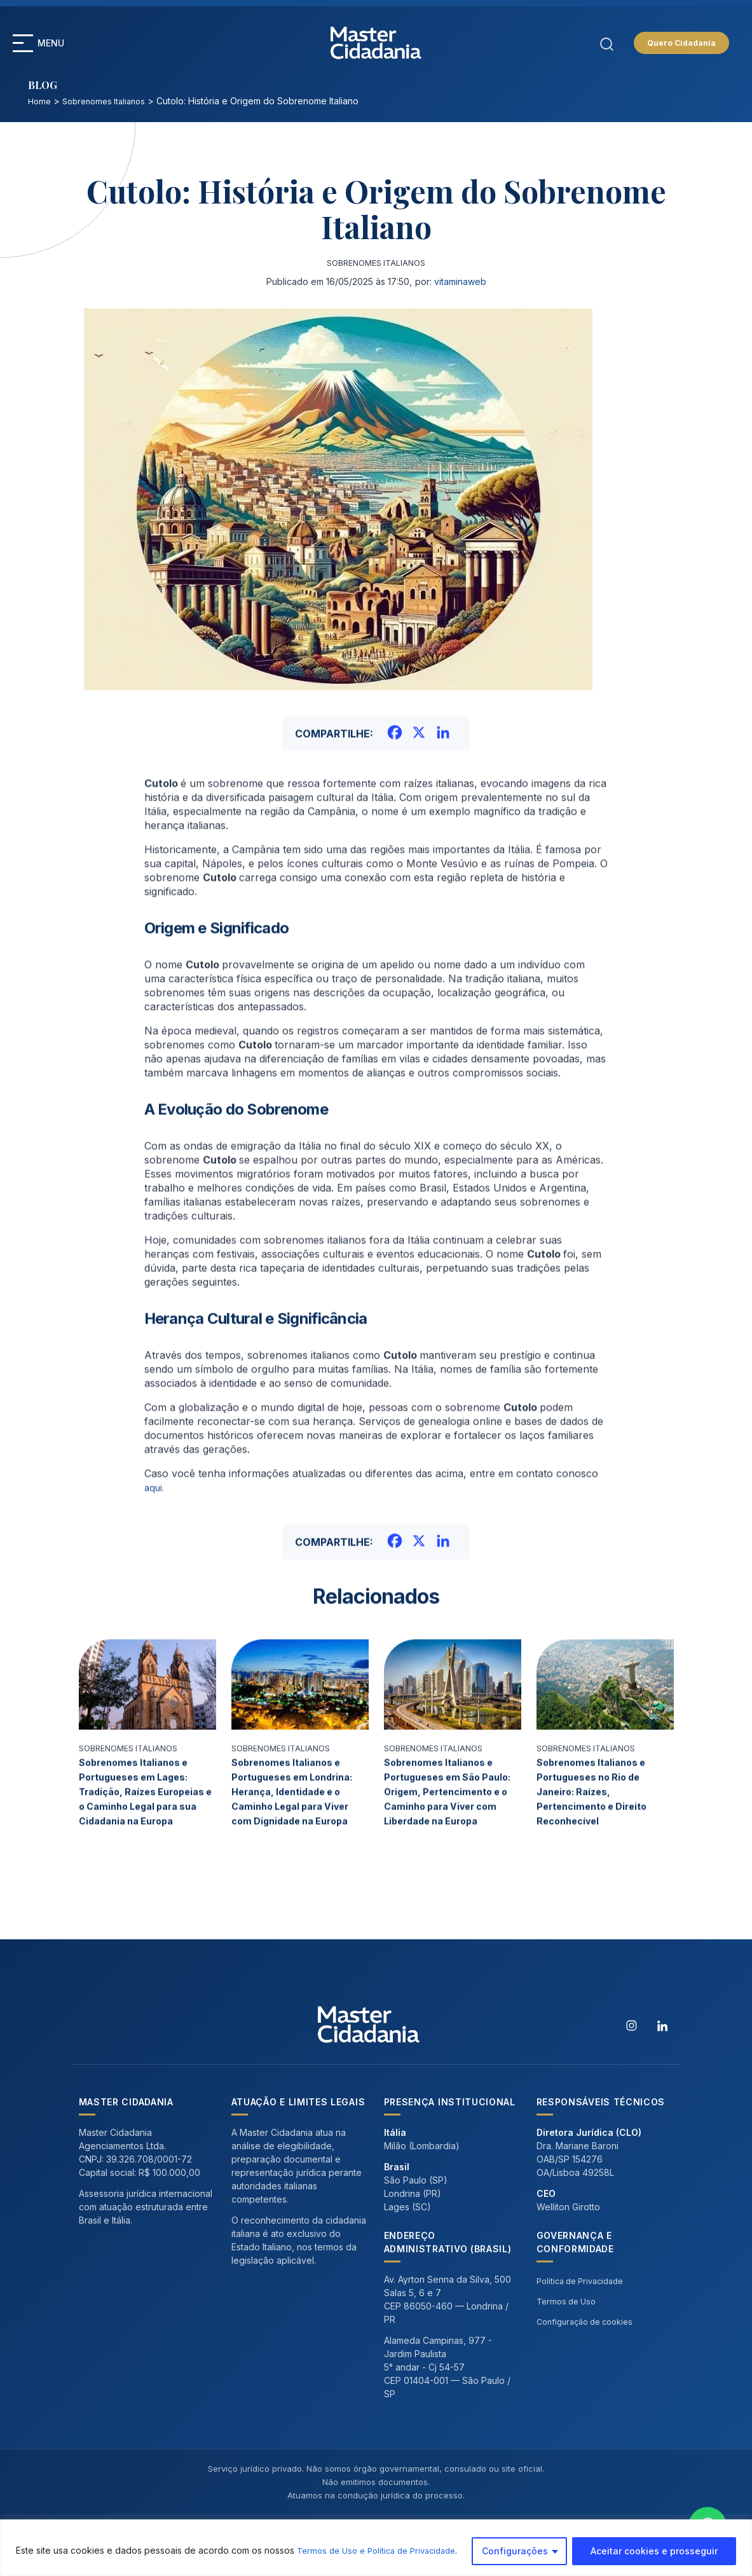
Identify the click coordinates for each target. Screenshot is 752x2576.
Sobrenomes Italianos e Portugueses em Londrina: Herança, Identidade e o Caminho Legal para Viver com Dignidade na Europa (297, 1841)
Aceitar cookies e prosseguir (654, 2549)
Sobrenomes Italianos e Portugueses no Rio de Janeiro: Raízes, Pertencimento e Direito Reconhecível (597, 1841)
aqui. (155, 1537)
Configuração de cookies (590, 2335)
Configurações (515, 2549)
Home (40, 100)
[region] (376, 2546)
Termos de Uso (569, 2315)
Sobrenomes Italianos (109, 100)
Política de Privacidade (585, 2295)
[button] (23, 43)
